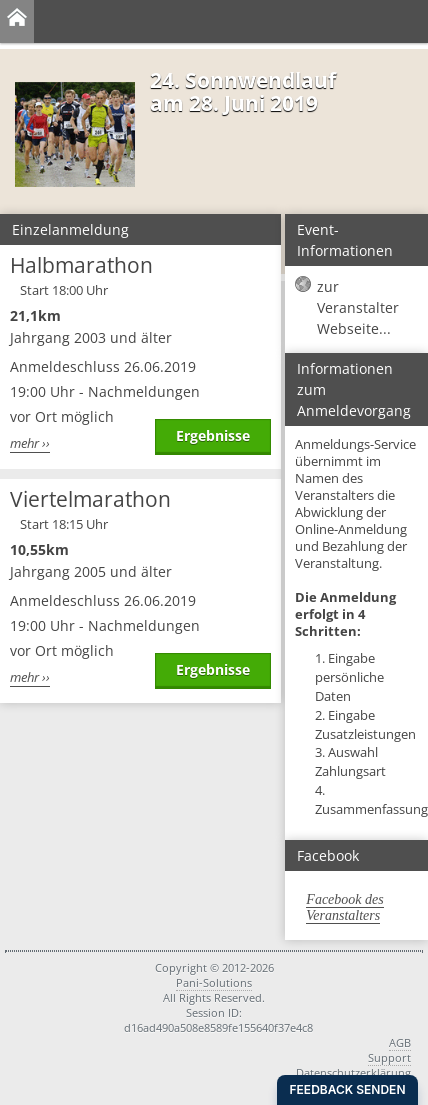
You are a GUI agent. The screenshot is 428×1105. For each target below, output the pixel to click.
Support (389, 1057)
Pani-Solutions (214, 982)
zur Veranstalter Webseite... (358, 307)
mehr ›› (30, 443)
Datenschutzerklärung (353, 1072)
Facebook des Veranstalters (344, 907)
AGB (400, 1042)
